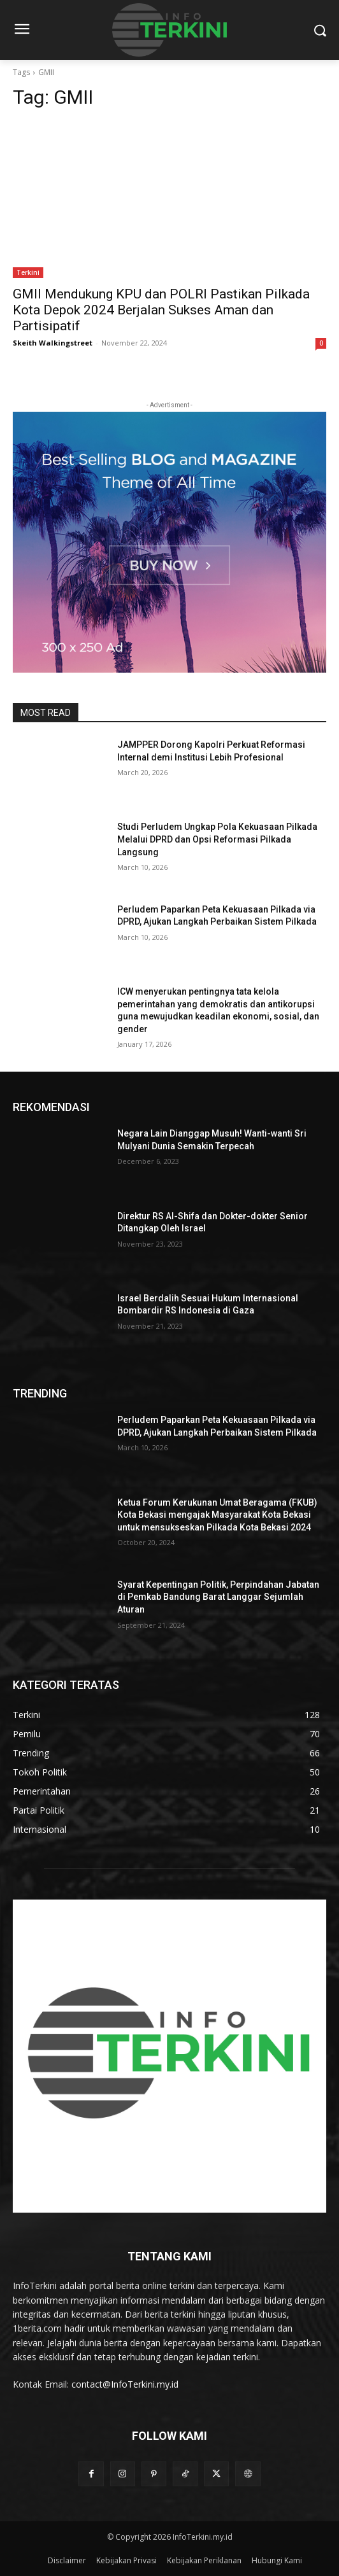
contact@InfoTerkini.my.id (124, 2384)
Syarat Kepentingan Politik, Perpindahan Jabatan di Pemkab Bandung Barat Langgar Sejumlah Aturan (218, 1596)
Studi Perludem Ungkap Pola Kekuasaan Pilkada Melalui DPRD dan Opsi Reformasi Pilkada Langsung (217, 839)
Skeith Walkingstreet (52, 342)
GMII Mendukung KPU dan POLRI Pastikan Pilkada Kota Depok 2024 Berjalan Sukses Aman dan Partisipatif (161, 309)
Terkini (28, 272)
